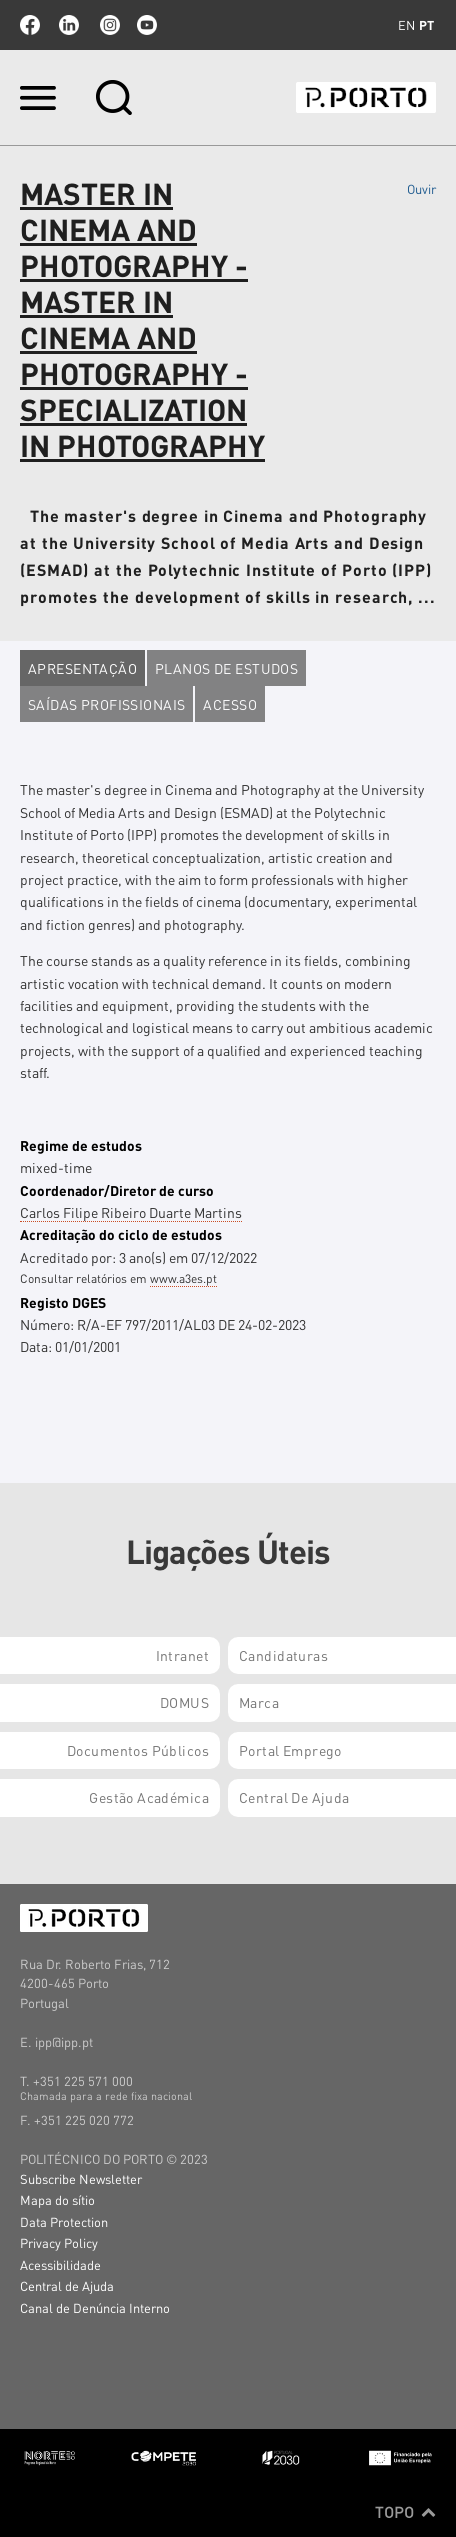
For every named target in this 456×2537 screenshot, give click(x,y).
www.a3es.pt (183, 1278)
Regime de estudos (81, 1145)
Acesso (230, 704)
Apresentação (82, 668)
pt (426, 25)
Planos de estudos (226, 668)
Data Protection (64, 2221)
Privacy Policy (59, 2242)
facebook (30, 25)
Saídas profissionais (106, 704)
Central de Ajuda (67, 2285)
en (406, 25)
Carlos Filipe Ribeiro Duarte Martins (131, 1212)
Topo (405, 2512)
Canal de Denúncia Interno (95, 2307)
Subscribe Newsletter (81, 2178)
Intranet (182, 1655)
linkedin (69, 25)
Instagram (108, 25)
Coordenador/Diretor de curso (117, 1190)
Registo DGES (63, 1302)
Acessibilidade (60, 2264)
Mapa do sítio (57, 2199)
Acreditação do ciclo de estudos (121, 1234)
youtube (147, 25)
